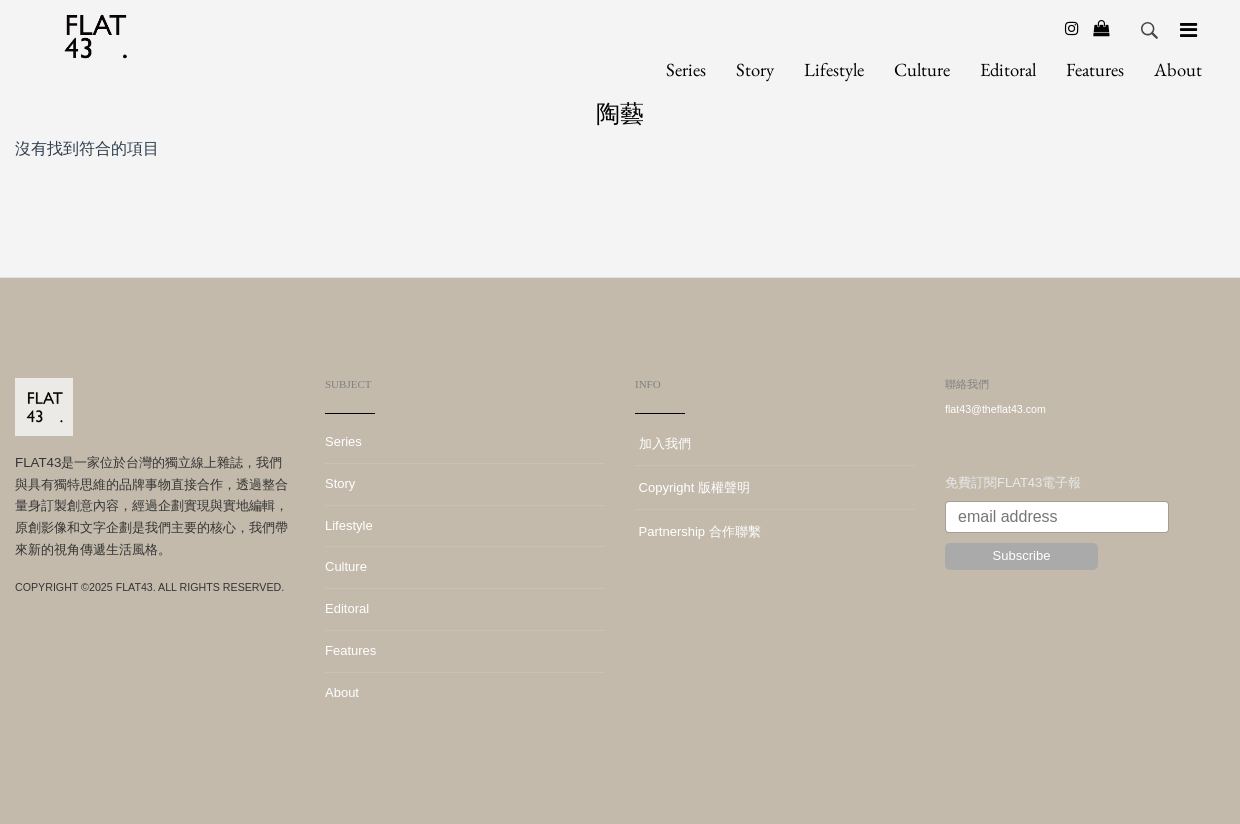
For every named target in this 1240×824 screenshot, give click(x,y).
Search (1150, 31)
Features (1095, 69)
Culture (922, 69)
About (1178, 69)
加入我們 (663, 443)
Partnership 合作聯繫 (698, 531)
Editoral (1008, 69)
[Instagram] (1072, 28)
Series (686, 69)
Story (755, 69)
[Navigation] (1188, 30)
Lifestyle (834, 69)
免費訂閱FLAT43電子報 (1013, 482)
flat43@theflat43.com (995, 409)
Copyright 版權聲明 (692, 487)
